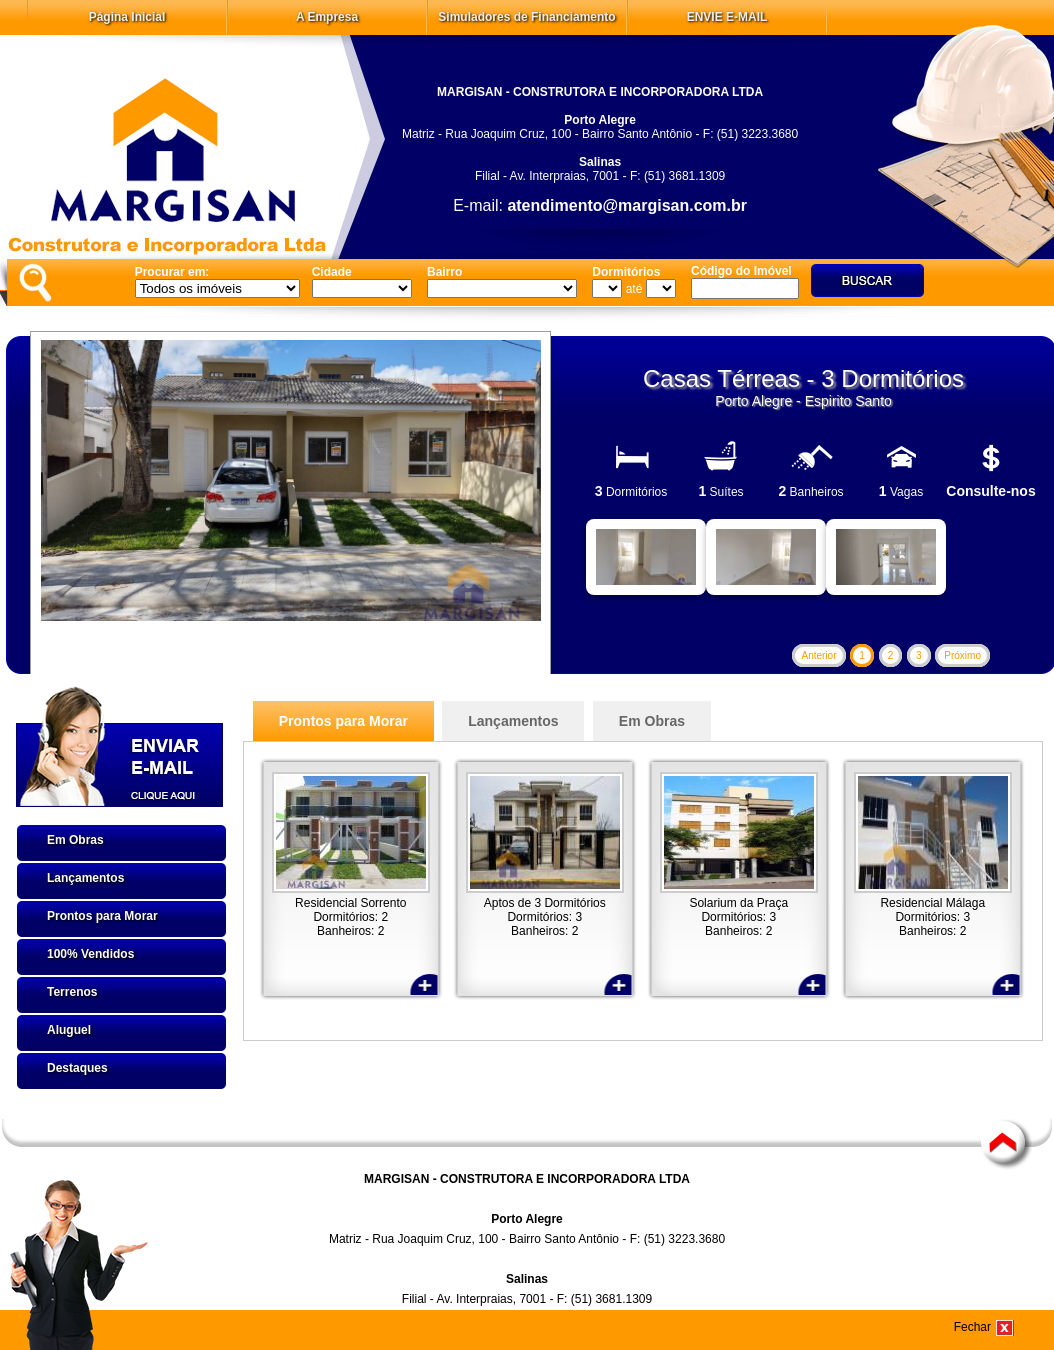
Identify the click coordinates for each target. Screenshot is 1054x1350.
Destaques (77, 1068)
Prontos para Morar (102, 916)
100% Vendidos (90, 954)
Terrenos (72, 992)
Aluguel (69, 1030)
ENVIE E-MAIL (727, 17)
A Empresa (327, 17)
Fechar (972, 1327)
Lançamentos (85, 878)
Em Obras (75, 840)
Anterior (818, 655)
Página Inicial (127, 17)
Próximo (962, 655)
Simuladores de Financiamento (526, 17)
